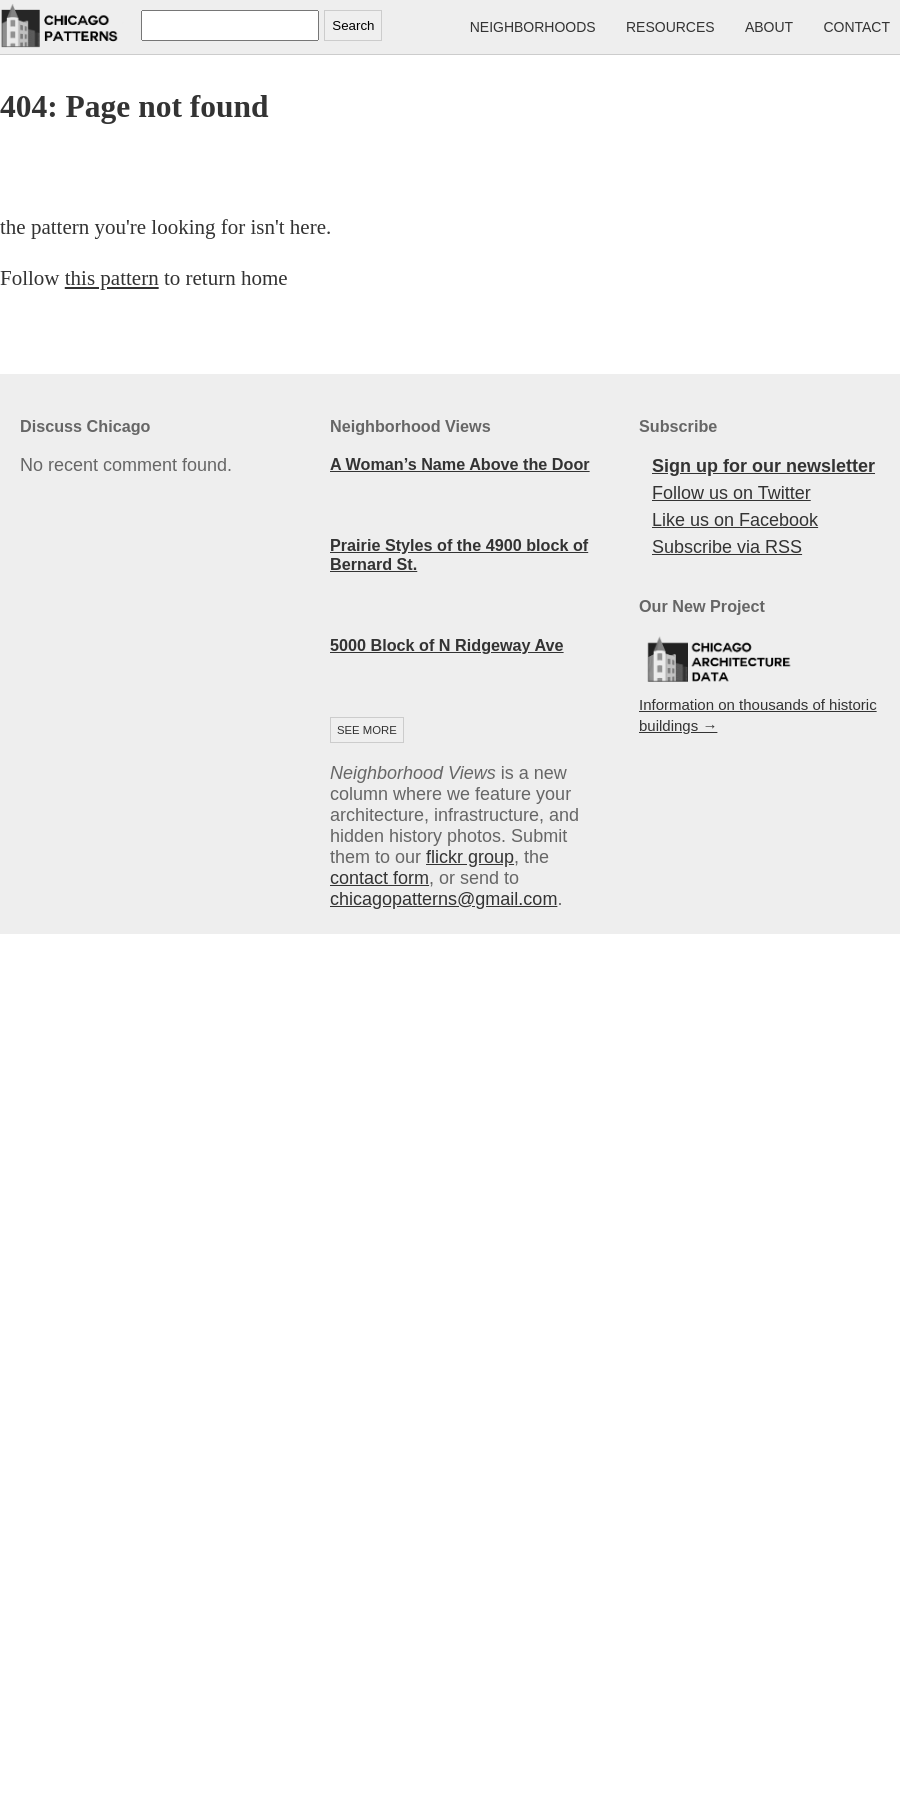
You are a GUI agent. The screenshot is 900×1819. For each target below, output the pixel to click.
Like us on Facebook (735, 520)
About (769, 27)
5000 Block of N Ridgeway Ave (447, 645)
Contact (856, 27)
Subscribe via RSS (727, 547)
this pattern (112, 278)
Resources (670, 27)
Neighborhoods (533, 27)
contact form (379, 878)
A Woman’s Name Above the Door (460, 464)
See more (367, 730)
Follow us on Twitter (731, 493)
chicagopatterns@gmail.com (443, 899)
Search (353, 25)
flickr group (470, 857)
